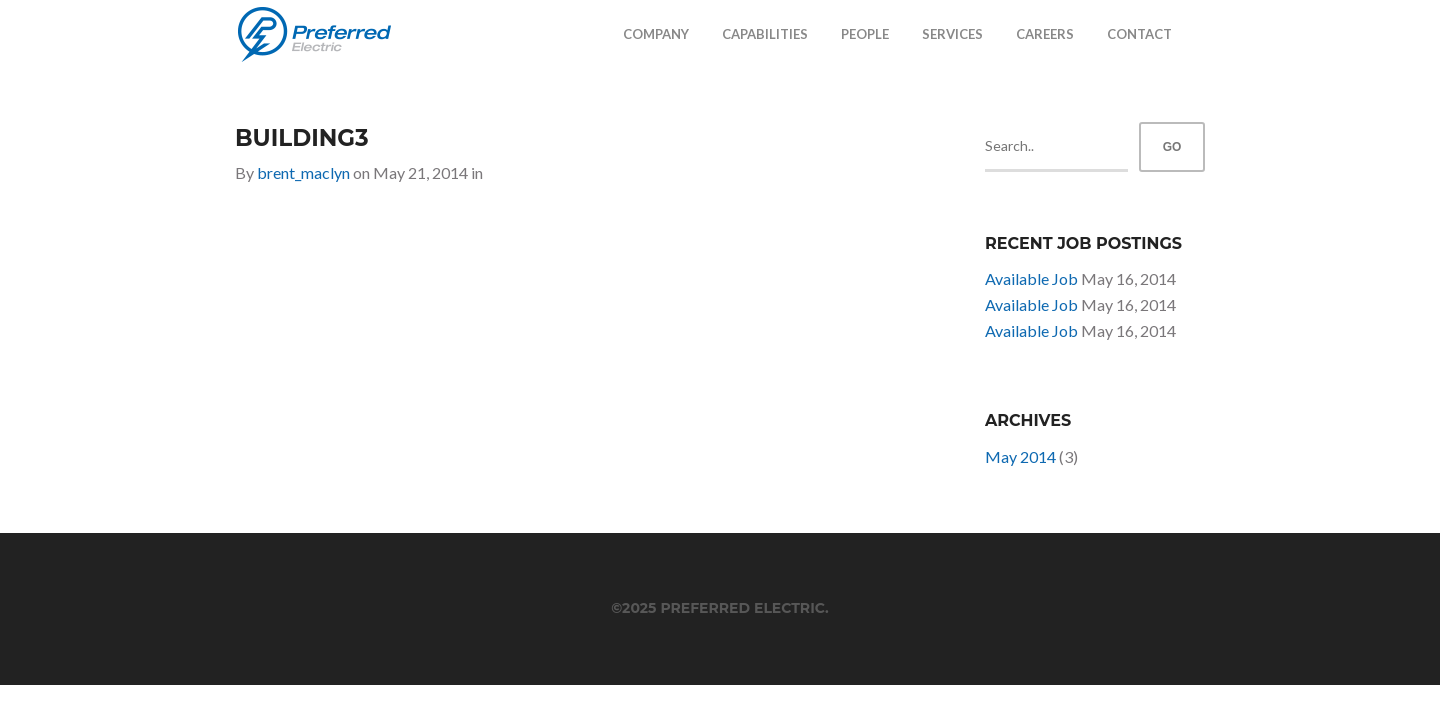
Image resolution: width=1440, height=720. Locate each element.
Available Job (1031, 278)
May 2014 (1020, 456)
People (865, 34)
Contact (1139, 34)
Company (656, 34)
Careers (1045, 34)
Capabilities (765, 34)
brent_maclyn (303, 172)
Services (952, 34)
